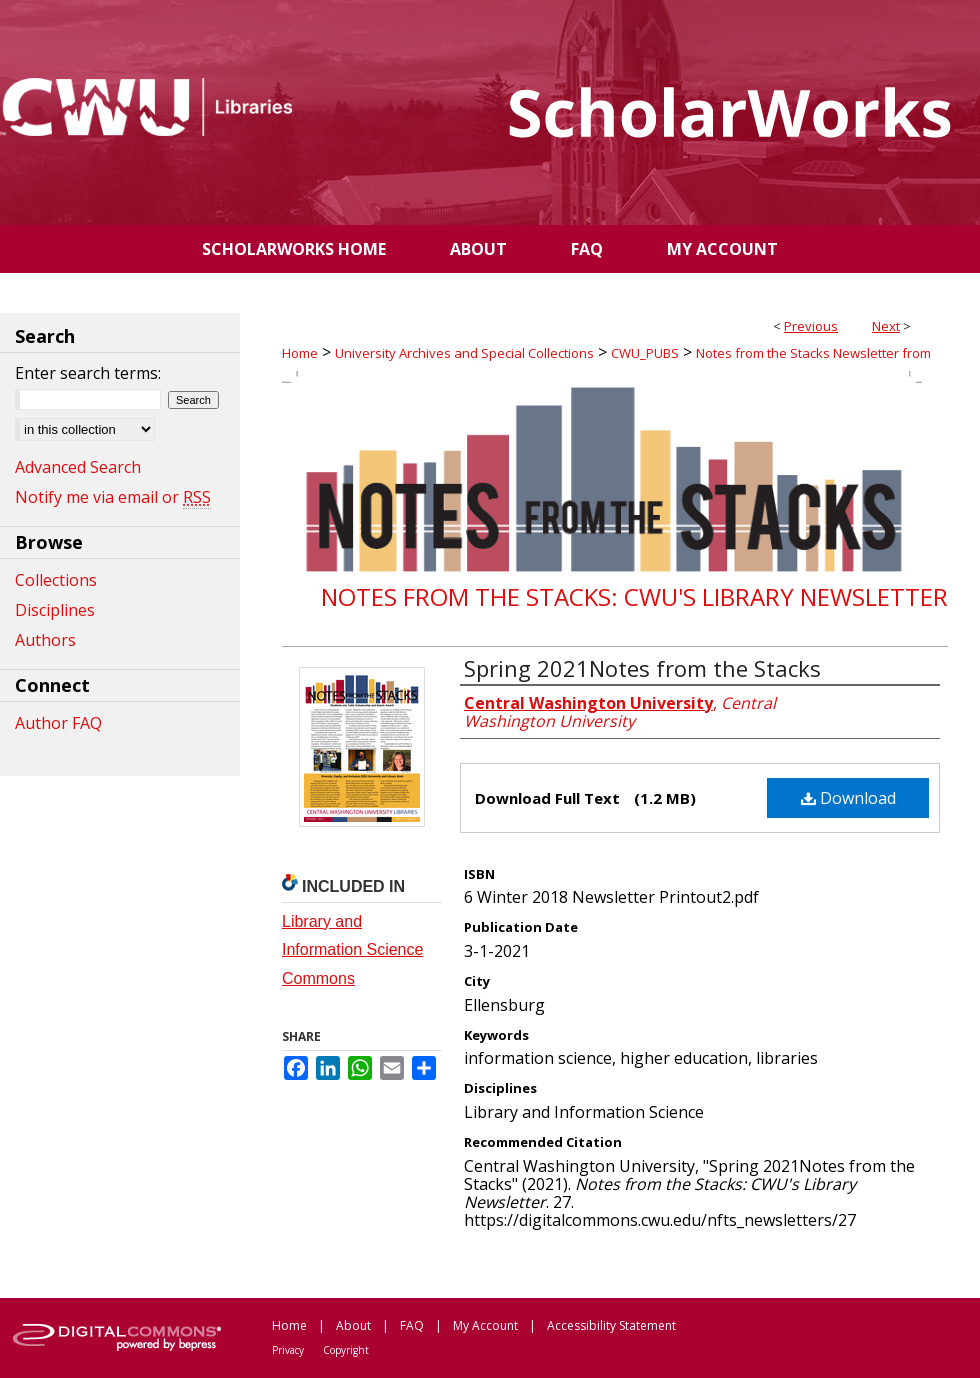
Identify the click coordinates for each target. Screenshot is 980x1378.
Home (300, 353)
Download (848, 798)
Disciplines (55, 610)
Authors (45, 640)
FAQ (412, 1325)
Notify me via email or (113, 497)
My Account (485, 1325)
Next (886, 326)
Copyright (346, 1350)
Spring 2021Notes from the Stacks (642, 668)
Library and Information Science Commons (352, 950)
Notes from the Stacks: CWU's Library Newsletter (634, 596)
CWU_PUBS (645, 353)
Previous (811, 326)
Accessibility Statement (611, 1325)
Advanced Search (78, 467)
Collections (56, 580)
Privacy (288, 1350)
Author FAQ (58, 723)
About (353, 1325)
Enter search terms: (88, 373)
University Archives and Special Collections (464, 353)
